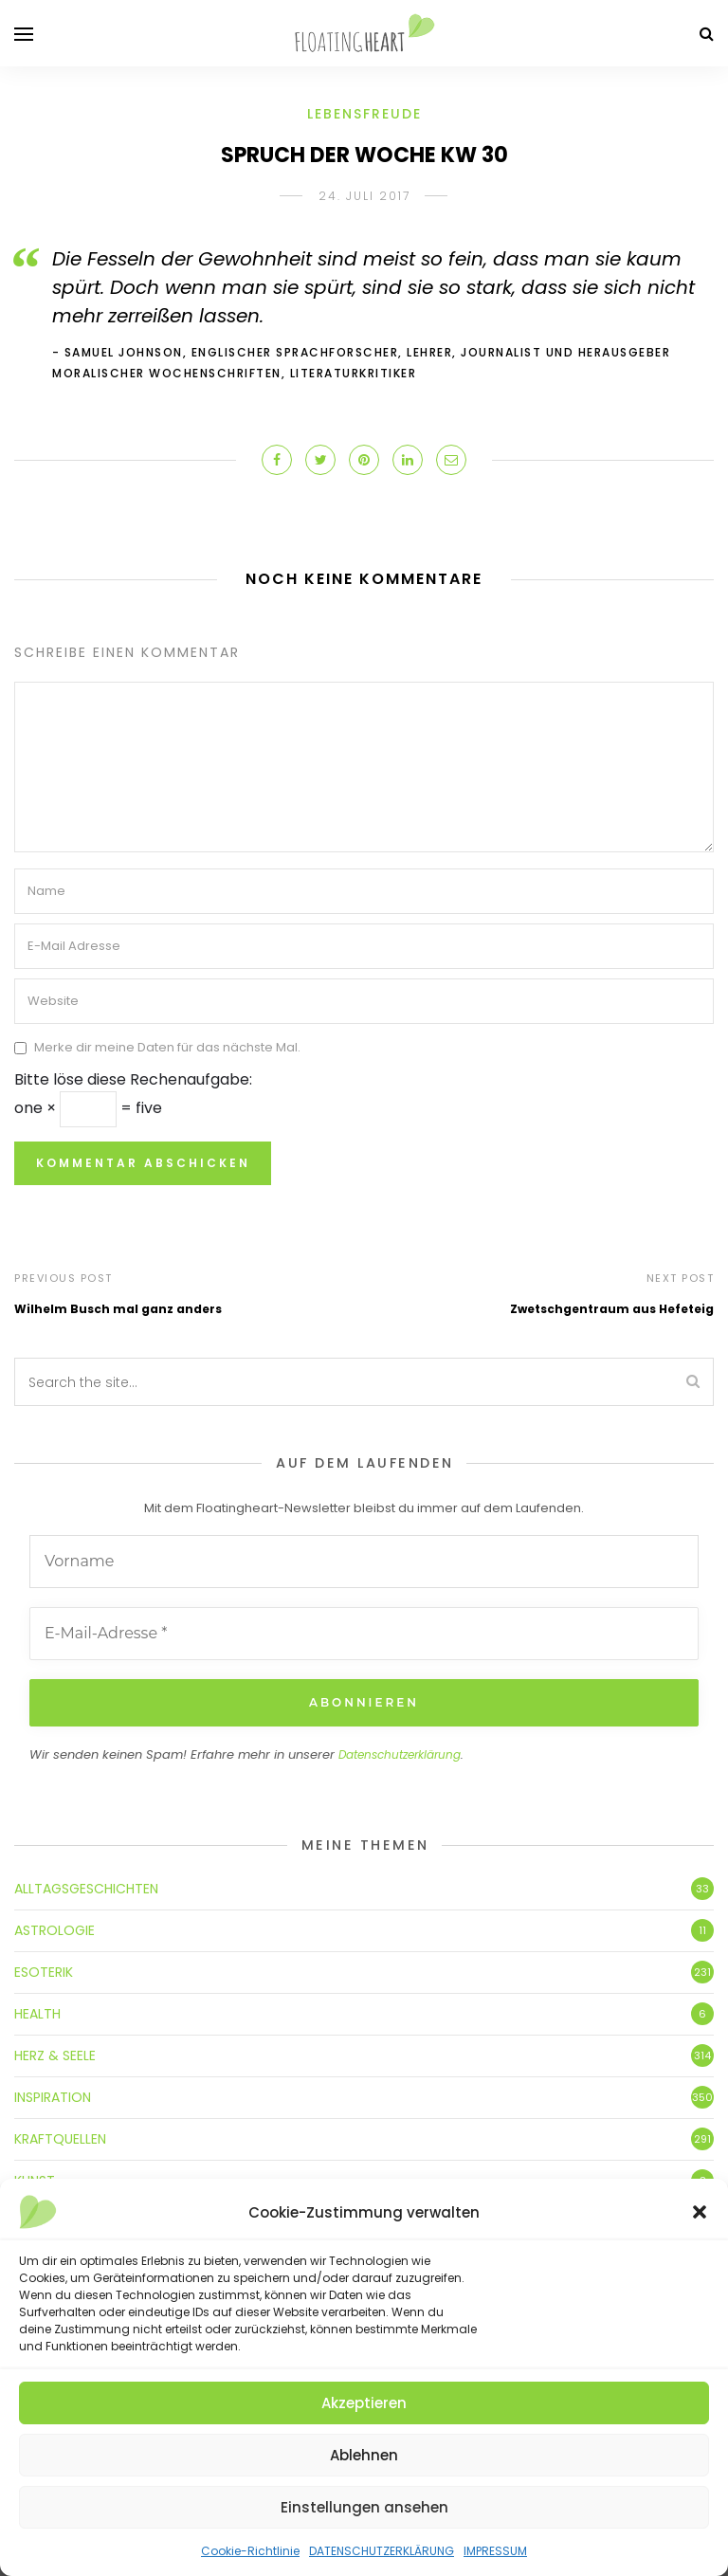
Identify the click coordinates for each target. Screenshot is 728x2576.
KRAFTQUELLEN (60, 2138)
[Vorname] (364, 1561)
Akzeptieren (364, 2403)
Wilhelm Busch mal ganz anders (118, 1309)
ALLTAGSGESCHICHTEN (86, 1888)
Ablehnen (364, 2455)
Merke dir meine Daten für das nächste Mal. (167, 1048)
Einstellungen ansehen (364, 2507)
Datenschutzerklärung (399, 1754)
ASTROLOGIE (54, 1930)
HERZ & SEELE (55, 2055)
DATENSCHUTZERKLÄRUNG (381, 2551)
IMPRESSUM (495, 2551)
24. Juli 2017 (364, 196)
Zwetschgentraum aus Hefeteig (612, 1309)
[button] (699, 2211)
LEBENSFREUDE (364, 113)
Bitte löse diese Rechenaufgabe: (133, 1079)
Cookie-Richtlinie (250, 2551)
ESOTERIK (43, 1972)
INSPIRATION (52, 2097)
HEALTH (37, 2013)
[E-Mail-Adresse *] (364, 1633)
